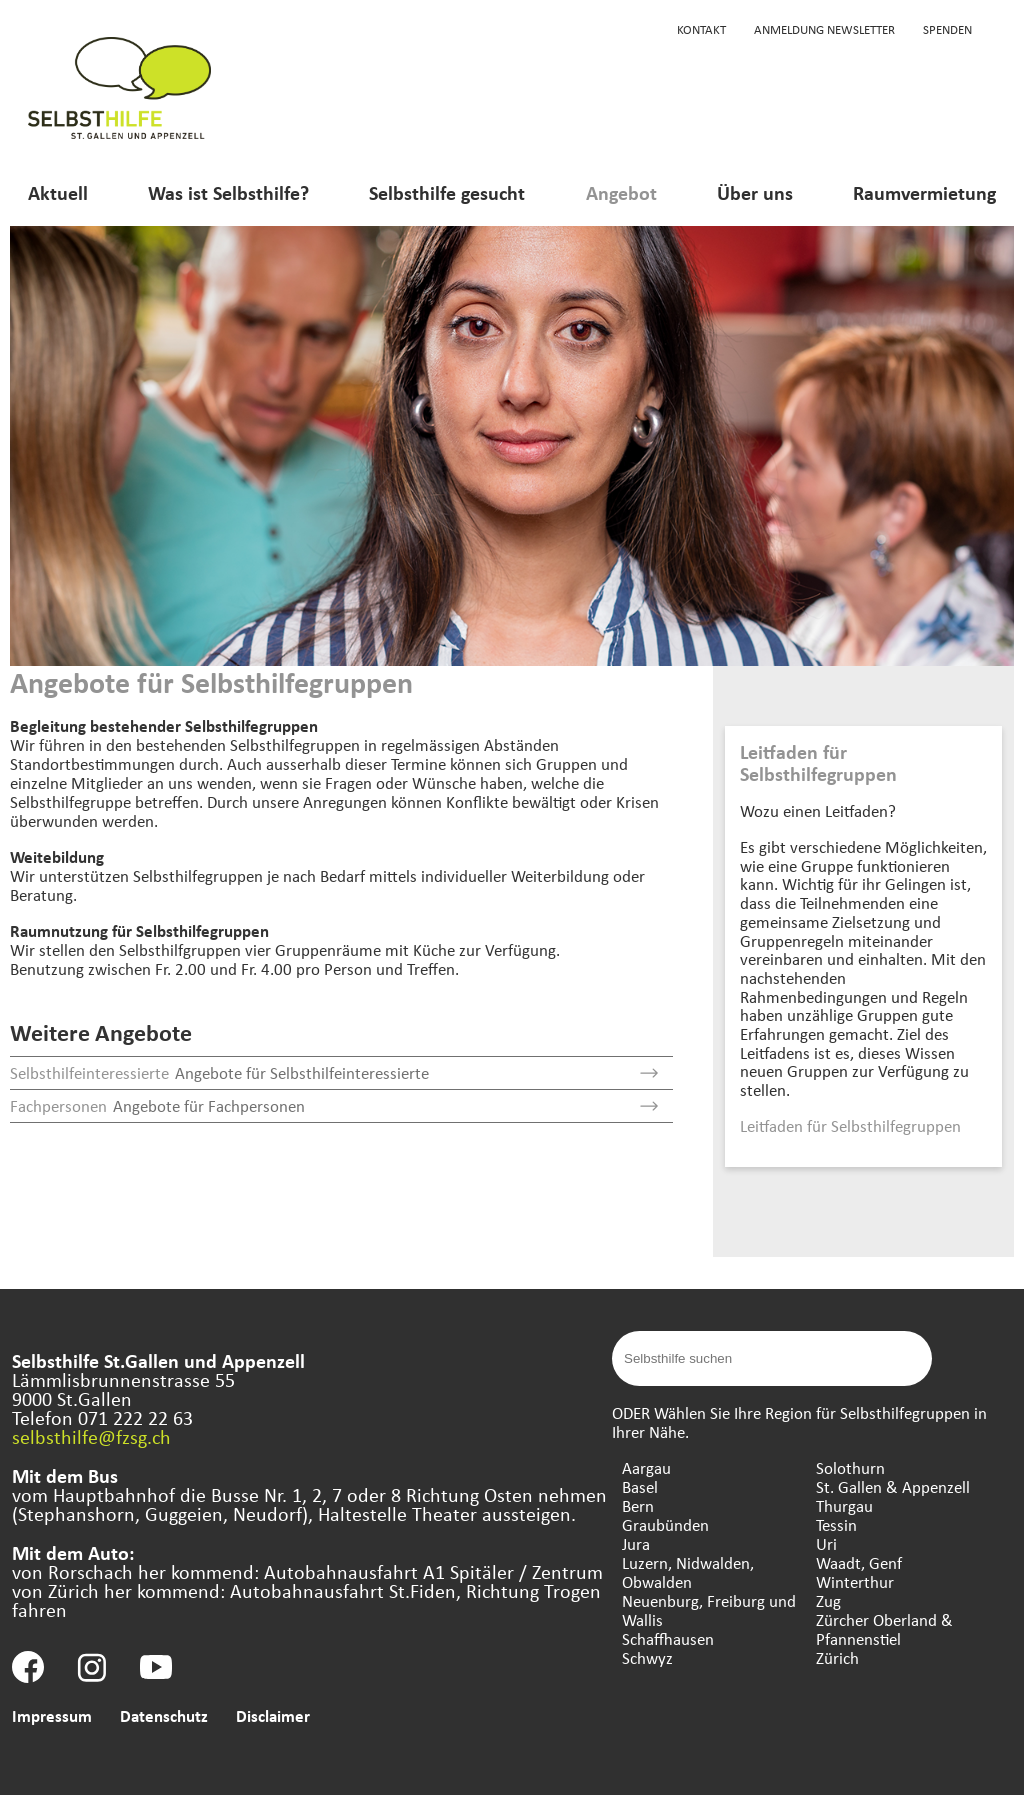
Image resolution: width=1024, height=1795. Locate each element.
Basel (640, 1486)
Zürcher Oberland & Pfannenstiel (884, 1629)
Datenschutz (164, 1715)
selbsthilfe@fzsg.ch (91, 1436)
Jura (636, 1543)
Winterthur (855, 1581)
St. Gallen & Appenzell (893, 1486)
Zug (828, 1600)
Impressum (52, 1715)
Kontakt (701, 29)
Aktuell (58, 192)
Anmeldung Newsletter (824, 29)
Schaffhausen (668, 1638)
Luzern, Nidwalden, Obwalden (688, 1572)
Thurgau (844, 1505)
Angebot (621, 192)
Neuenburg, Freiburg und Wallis (709, 1610)
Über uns (755, 192)
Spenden (947, 29)
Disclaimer (273, 1715)
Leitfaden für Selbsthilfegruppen (850, 1125)
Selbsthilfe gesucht (447, 192)
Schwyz (647, 1657)
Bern (638, 1505)
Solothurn (850, 1467)
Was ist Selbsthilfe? (228, 192)
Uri (826, 1543)
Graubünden (665, 1524)
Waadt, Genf (859, 1562)
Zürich (837, 1657)
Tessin (836, 1524)
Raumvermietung (924, 192)
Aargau (646, 1467)
